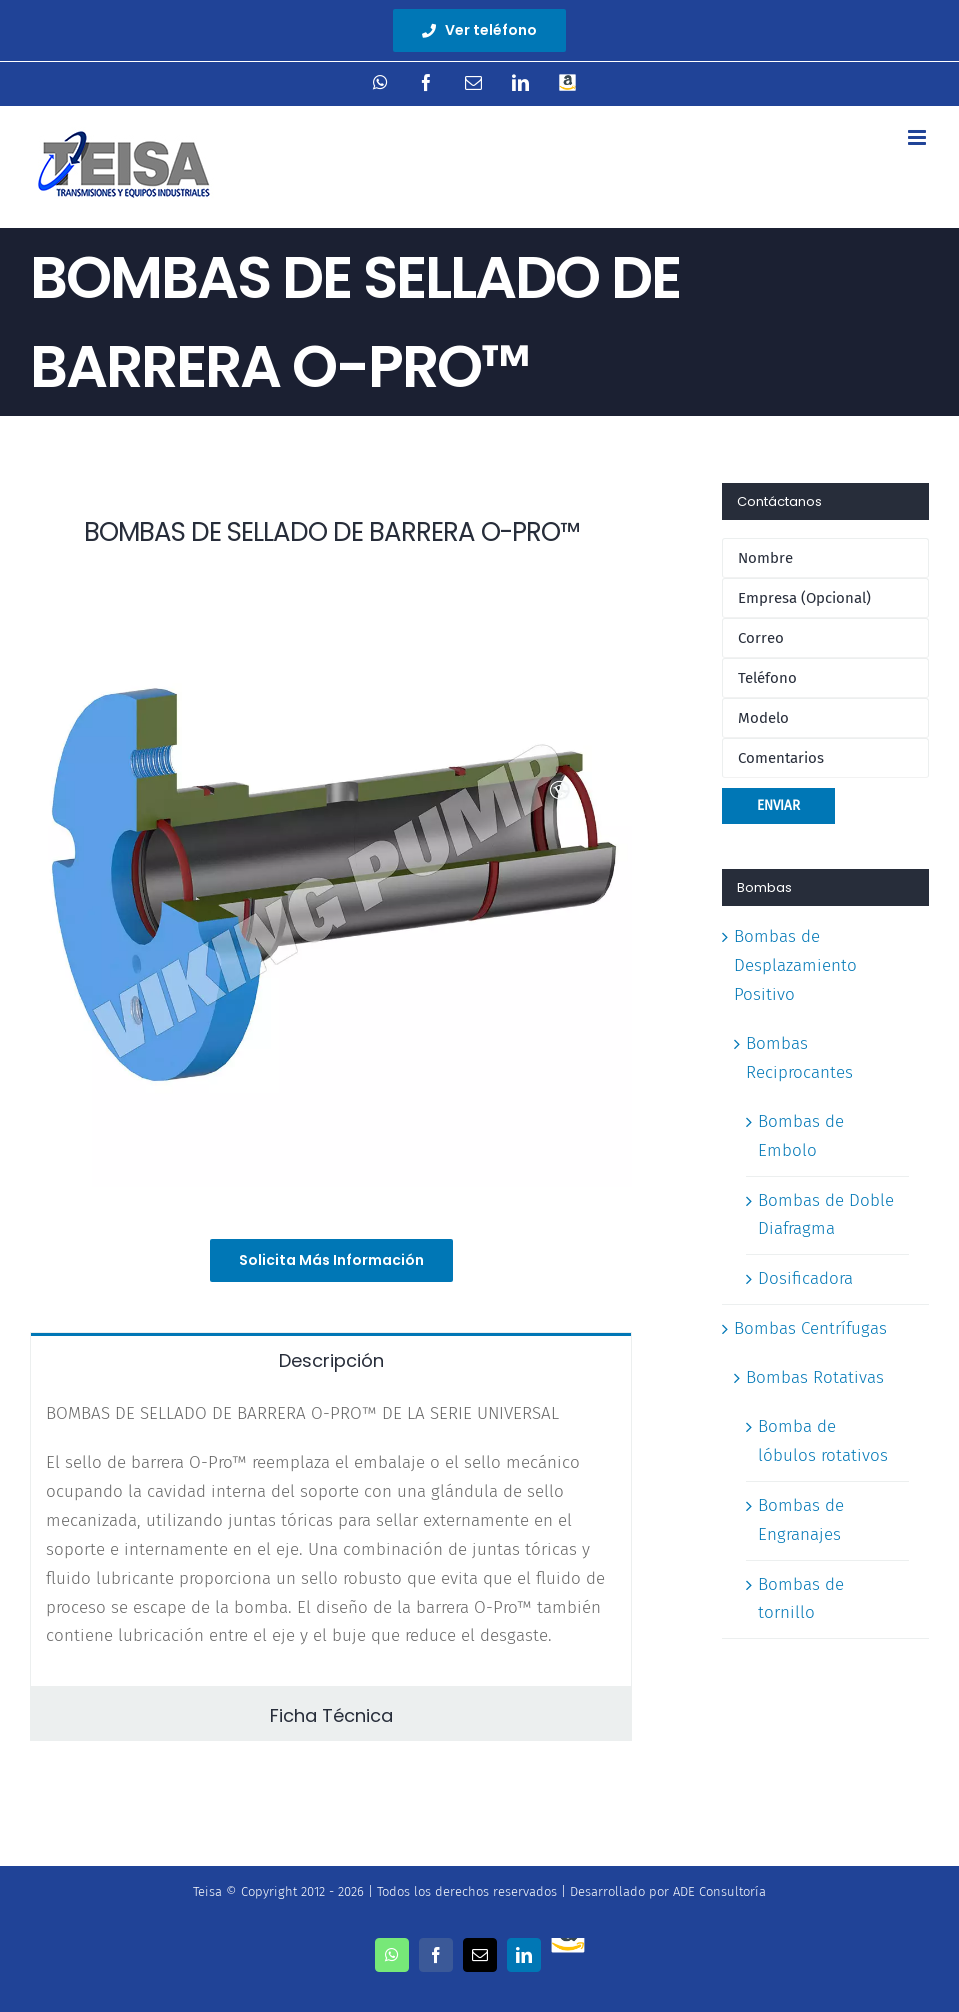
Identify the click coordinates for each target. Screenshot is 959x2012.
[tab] (331, 1359)
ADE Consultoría (719, 1891)
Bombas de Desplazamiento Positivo (795, 965)
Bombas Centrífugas (810, 1328)
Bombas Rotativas (815, 1377)
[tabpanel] (331, 1536)
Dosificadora (805, 1278)
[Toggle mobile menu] (918, 137)
